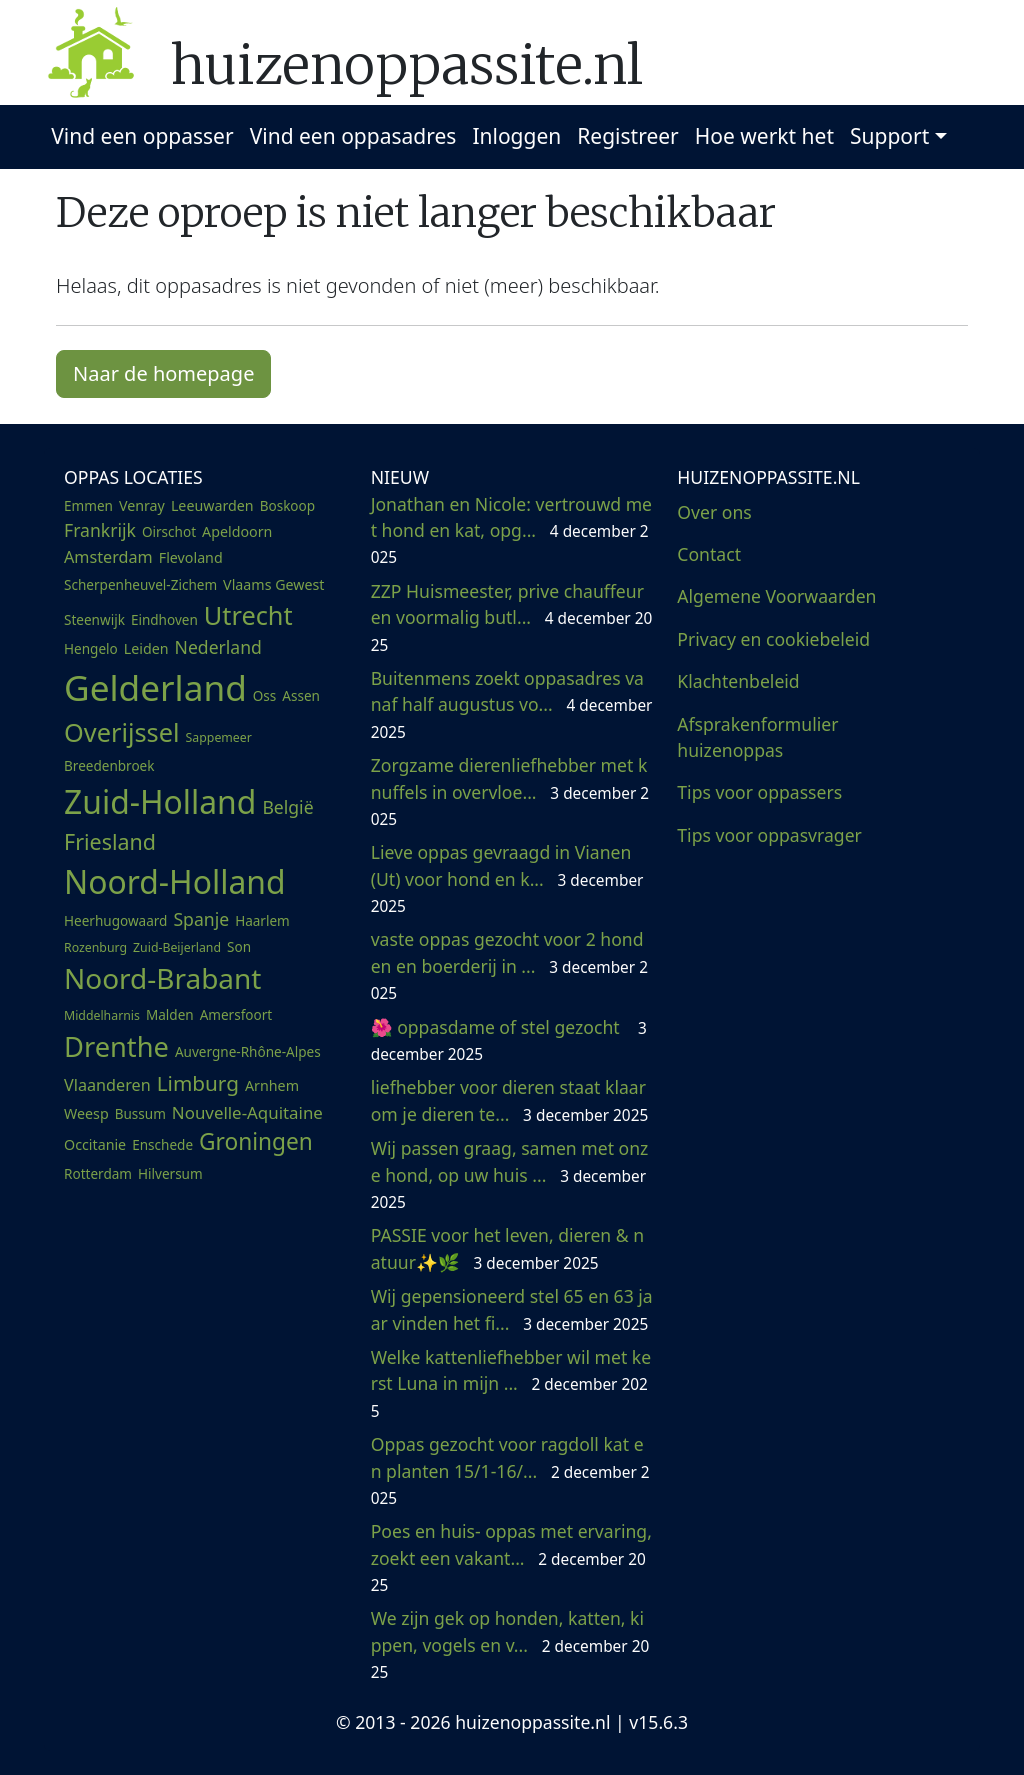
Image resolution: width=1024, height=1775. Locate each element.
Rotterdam (98, 1174)
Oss (265, 696)
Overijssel (122, 732)
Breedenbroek (109, 766)
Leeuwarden (212, 505)
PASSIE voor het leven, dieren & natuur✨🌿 (507, 1248)
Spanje (201, 919)
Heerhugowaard (115, 921)
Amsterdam (108, 557)
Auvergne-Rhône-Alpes (248, 1052)
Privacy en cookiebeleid (773, 639)
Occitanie (95, 1144)
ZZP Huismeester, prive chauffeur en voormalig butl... (512, 617)
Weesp (86, 1113)
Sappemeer (219, 737)
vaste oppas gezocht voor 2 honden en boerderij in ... (509, 965)
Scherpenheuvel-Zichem (140, 585)
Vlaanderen (107, 1085)
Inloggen (516, 136)
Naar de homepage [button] (163, 373)
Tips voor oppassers (759, 792)
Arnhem (272, 1085)
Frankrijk (100, 530)
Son (239, 947)
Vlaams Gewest (273, 584)
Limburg (198, 1083)
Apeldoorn (237, 531)
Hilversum (170, 1174)
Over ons (714, 512)
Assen (301, 696)
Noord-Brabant (162, 978)
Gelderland (155, 687)
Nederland (218, 647)
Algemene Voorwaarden (776, 596)
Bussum (140, 1114)
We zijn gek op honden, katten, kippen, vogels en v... (510, 1644)
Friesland (110, 841)
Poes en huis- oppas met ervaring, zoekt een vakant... (511, 1557)
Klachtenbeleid (738, 681)
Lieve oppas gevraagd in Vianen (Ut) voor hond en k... (507, 878)
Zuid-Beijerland (177, 947)
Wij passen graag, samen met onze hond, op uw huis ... (510, 1174)
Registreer (628, 136)
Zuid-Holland (160, 801)
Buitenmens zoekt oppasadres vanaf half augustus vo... (512, 704)
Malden (170, 1015)
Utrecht (248, 615)
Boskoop (287, 506)
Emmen (88, 506)
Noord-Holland (175, 881)
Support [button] (889, 136)
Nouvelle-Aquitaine (247, 1112)
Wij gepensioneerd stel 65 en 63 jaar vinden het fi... (512, 1309)
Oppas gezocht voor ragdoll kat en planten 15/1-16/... (510, 1470)
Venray (142, 505)
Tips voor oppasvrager (769, 835)
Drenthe (116, 1046)
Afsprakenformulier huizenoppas (757, 737)
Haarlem (262, 921)
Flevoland (191, 557)
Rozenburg (95, 947)
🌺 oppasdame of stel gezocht (509, 1040)
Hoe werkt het (764, 136)
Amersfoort (236, 1015)
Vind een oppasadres (353, 136)
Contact (709, 554)
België (287, 807)
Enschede (162, 1145)
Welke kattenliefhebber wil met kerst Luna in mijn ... (511, 1383)
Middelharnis (102, 1015)
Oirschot (169, 532)
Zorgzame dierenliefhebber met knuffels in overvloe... (510, 791)
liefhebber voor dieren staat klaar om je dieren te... (510, 1100)
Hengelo (91, 649)
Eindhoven (164, 620)
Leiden (146, 648)
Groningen (256, 1141)
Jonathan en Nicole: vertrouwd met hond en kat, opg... (511, 530)
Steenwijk (94, 620)
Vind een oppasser (142, 136)
